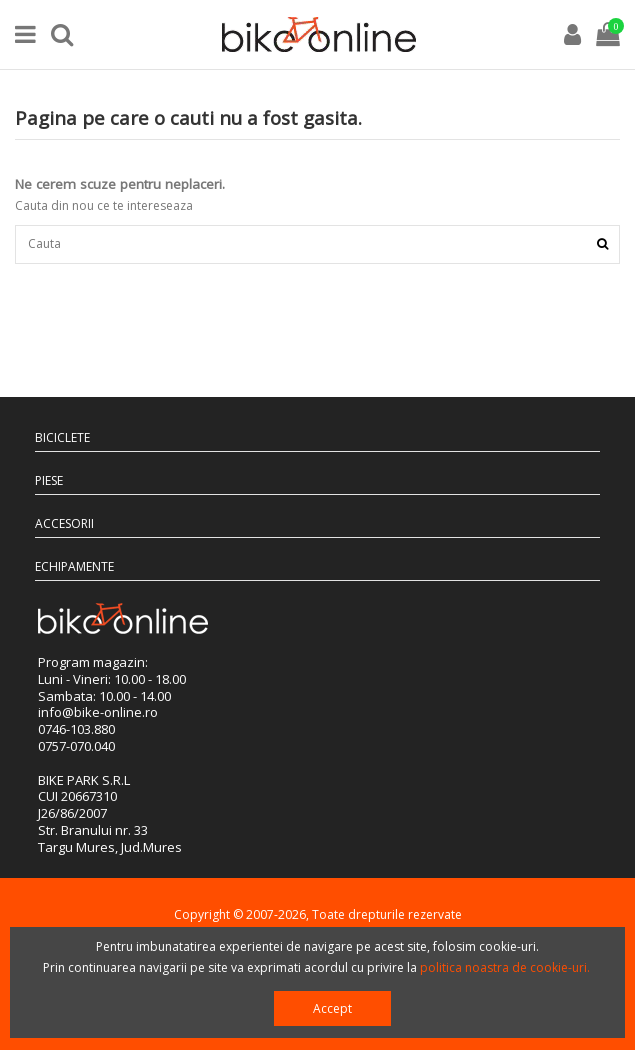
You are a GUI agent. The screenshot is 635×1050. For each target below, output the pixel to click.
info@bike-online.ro (98, 712)
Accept (332, 1008)
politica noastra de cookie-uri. (505, 967)
